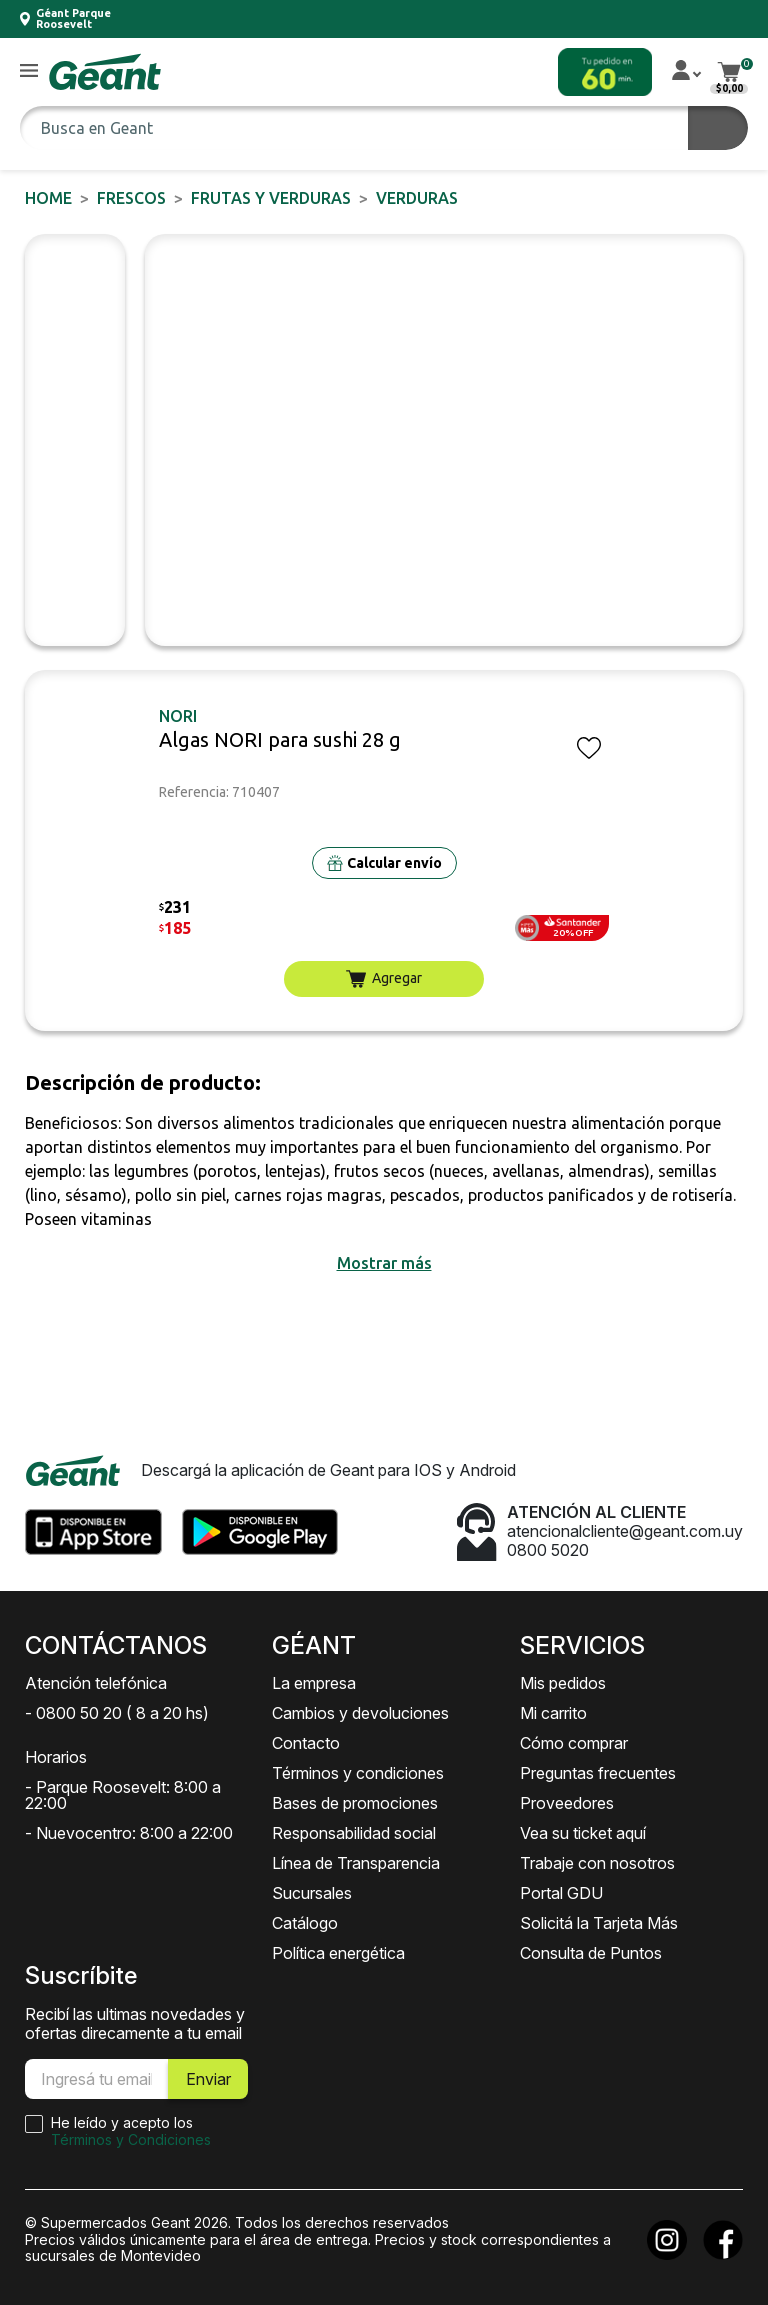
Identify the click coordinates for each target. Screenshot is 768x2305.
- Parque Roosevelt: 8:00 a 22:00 (123, 1795)
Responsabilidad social (354, 1833)
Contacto (306, 1743)
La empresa (314, 1683)
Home (48, 198)
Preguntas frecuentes (598, 1773)
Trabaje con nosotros (597, 1863)
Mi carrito (553, 1713)
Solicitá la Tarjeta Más (599, 1923)
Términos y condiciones (358, 1773)
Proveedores (567, 1803)
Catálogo (305, 1923)
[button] (29, 71)
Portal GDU (561, 1893)
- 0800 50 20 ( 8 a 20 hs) (117, 1713)
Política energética (338, 1953)
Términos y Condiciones (131, 2139)
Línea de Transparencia (356, 1863)
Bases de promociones (355, 1803)
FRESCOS (131, 198)
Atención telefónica (96, 1683)
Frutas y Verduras (271, 198)
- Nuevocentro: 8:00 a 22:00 (129, 1833)
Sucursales (312, 1893)
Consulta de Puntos (591, 1953)
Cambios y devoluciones (360, 1713)
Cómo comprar (574, 1743)
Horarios (56, 1757)
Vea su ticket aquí (583, 1833)
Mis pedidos (563, 1683)
